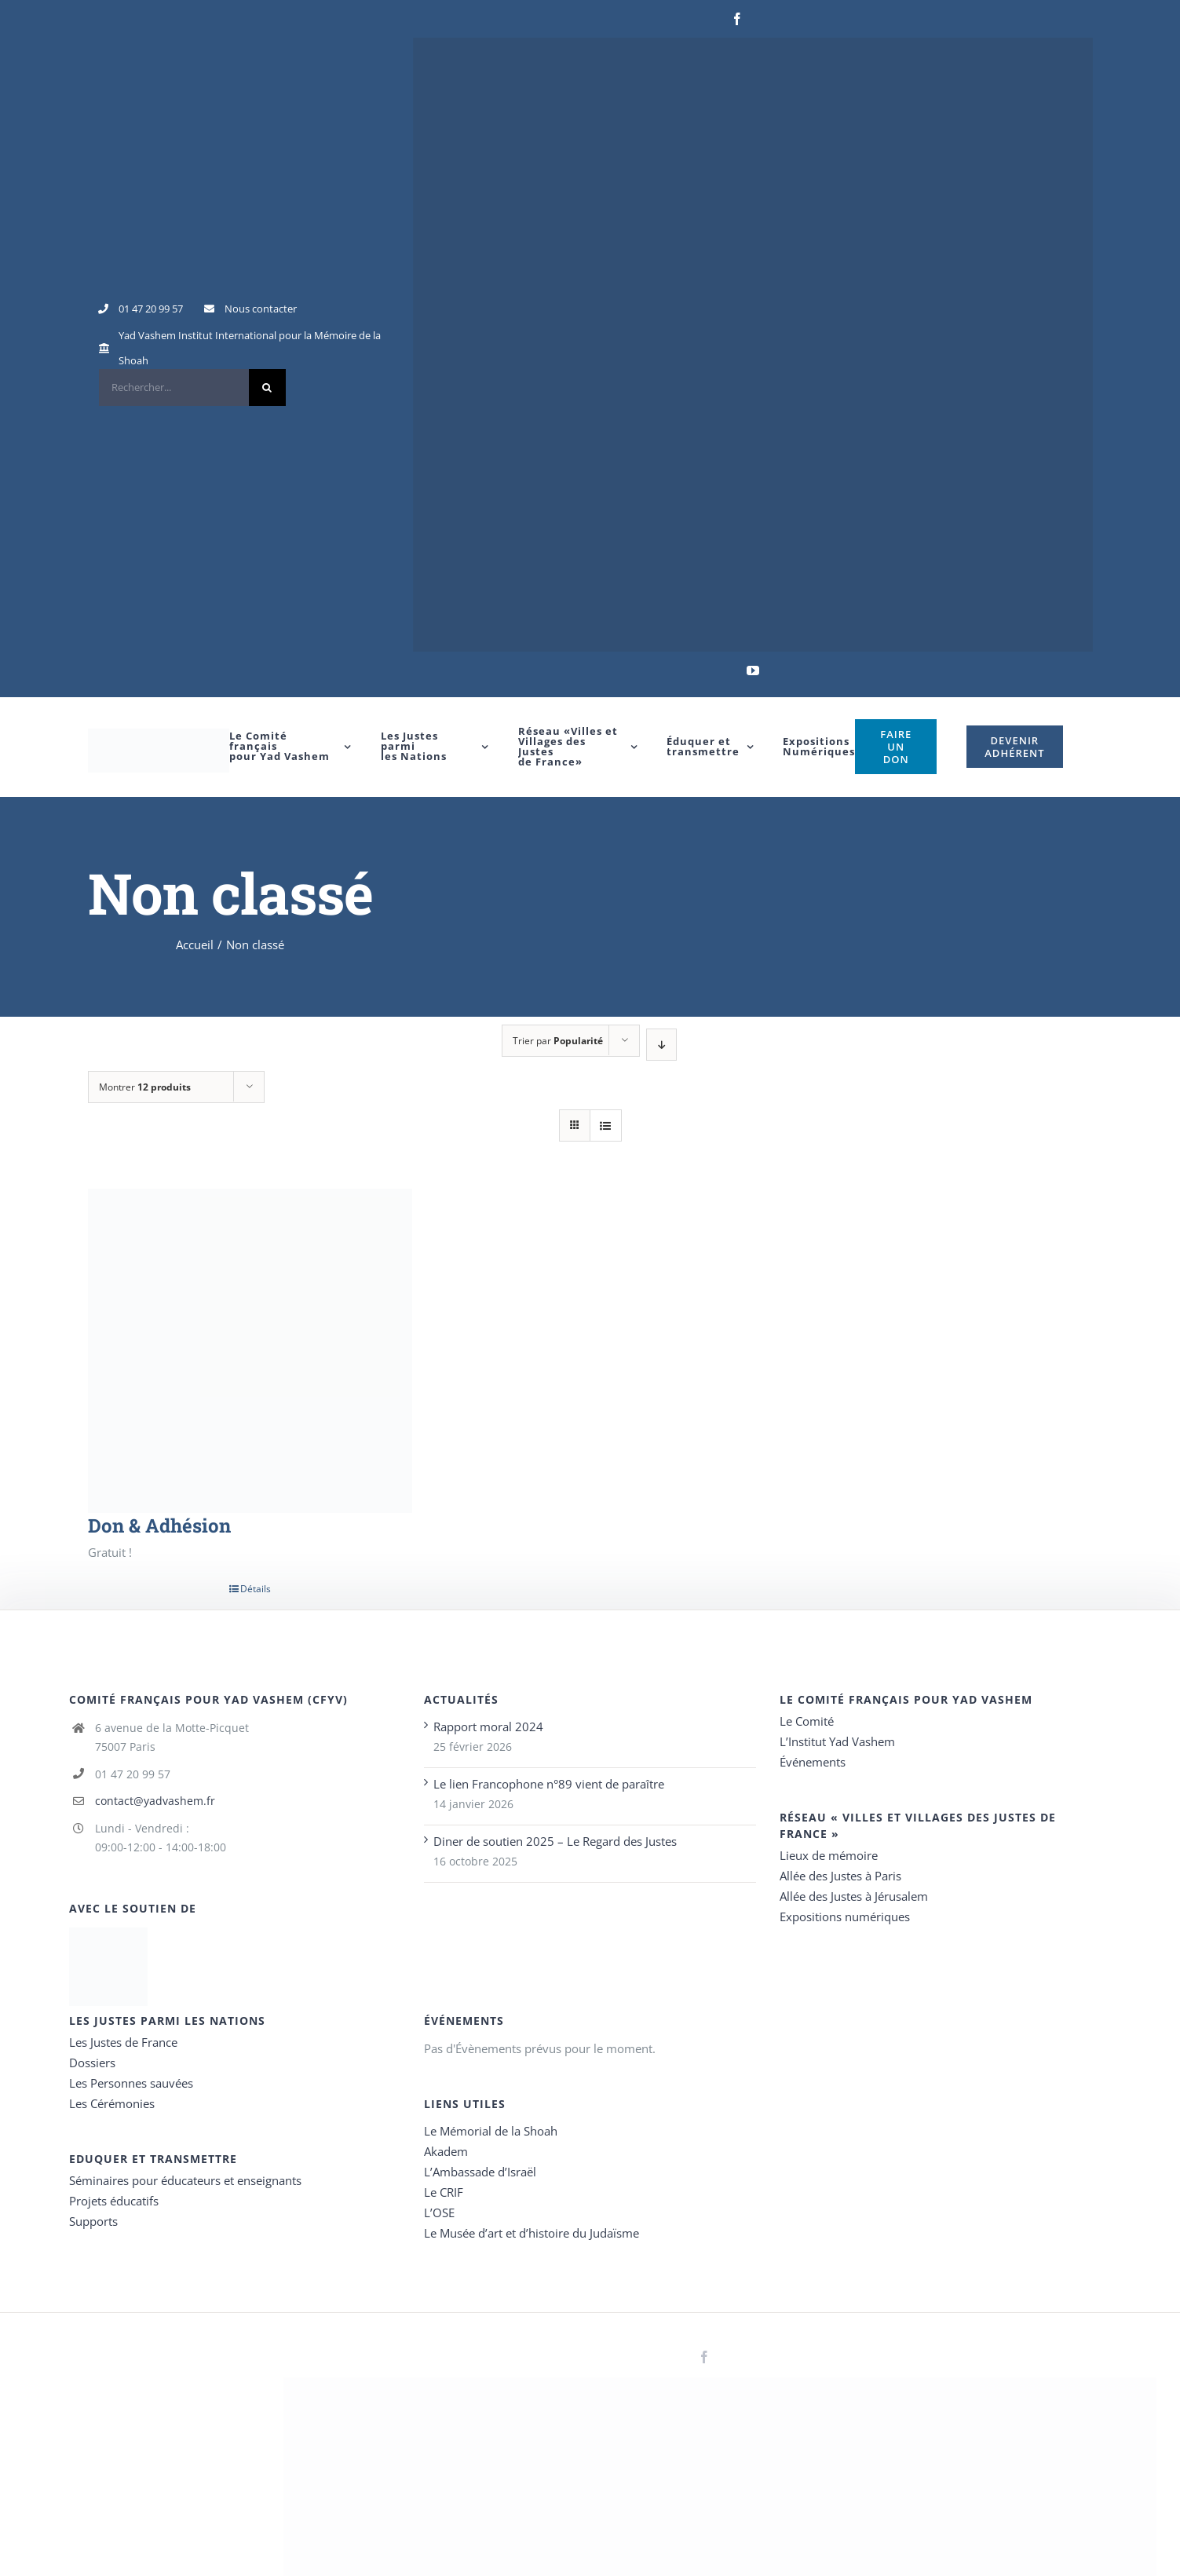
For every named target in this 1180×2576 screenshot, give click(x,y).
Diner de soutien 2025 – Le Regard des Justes (555, 1841)
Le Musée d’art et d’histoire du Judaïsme (531, 2233)
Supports (93, 2221)
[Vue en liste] (605, 1125)
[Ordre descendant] (661, 1045)
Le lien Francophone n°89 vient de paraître (548, 1784)
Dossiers (92, 2062)
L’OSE (439, 2212)
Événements (813, 1762)
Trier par (558, 1040)
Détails (255, 1588)
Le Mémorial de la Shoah (490, 2131)
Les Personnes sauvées (131, 2083)
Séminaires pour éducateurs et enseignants (185, 2180)
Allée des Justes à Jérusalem (854, 1896)
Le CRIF (443, 2192)
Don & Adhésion (159, 1525)
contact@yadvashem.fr (155, 1800)
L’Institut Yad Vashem (837, 1741)
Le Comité (807, 1721)
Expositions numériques (845, 1916)
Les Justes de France (123, 2042)
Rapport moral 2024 (488, 1726)
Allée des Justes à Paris (840, 1876)
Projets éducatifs (114, 2201)
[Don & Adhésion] (250, 1351)
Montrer (145, 1087)
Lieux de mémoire (829, 1855)
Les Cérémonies (112, 2103)
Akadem (446, 2151)
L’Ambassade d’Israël (480, 2172)
